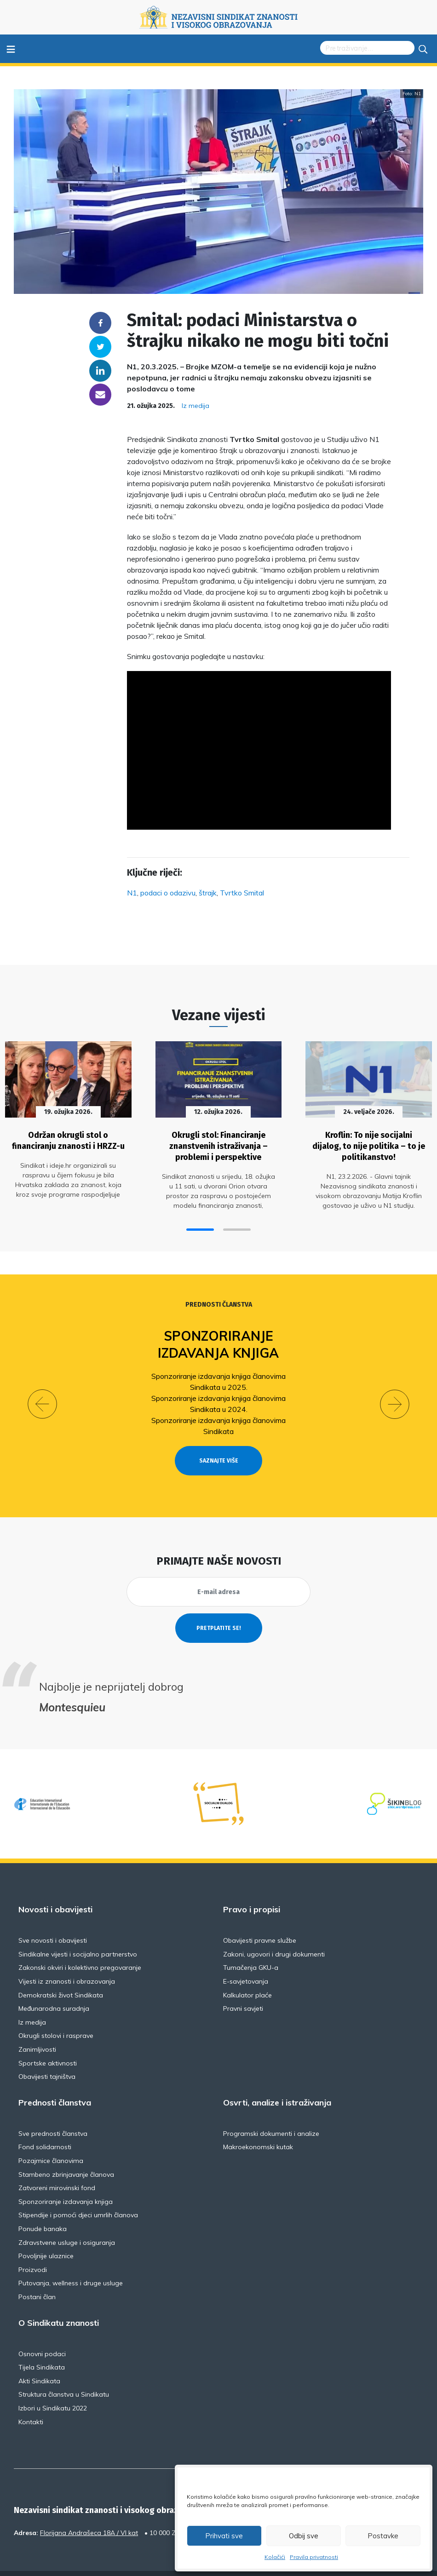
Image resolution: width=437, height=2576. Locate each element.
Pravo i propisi (251, 1889)
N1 (132, 892)
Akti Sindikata (39, 2360)
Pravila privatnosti (314, 2556)
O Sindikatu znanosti (58, 2302)
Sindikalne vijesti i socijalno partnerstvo (77, 1933)
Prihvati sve (224, 2535)
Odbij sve (303, 2535)
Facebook (100, 322)
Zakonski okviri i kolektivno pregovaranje (79, 1947)
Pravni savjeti (243, 1988)
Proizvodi (32, 2248)
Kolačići (274, 2556)
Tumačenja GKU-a (250, 1947)
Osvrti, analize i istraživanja (277, 2082)
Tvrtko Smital (242, 892)
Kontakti (30, 2401)
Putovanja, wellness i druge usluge (70, 2262)
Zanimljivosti (37, 2028)
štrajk (208, 892)
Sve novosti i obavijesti (52, 1920)
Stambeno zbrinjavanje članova (66, 2153)
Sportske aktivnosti (47, 2042)
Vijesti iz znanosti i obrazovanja (66, 1960)
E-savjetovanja (245, 1960)
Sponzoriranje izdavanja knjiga (218, 1340)
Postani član (37, 2276)
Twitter (100, 346)
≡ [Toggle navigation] (11, 48)
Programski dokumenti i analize (271, 2112)
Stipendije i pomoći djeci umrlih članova (78, 2194)
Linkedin (100, 370)
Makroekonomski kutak (258, 2126)
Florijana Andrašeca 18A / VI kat (89, 2511)
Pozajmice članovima (50, 2139)
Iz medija (195, 406)
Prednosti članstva (218, 1300)
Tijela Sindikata (41, 2346)
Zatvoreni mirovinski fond (56, 2167)
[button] (200, 1225)
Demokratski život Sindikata (60, 1974)
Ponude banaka (42, 2207)
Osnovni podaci (42, 2333)
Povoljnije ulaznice (46, 2235)
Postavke (383, 2535)
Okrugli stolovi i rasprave (55, 2015)
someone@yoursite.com (100, 394)
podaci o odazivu (168, 892)
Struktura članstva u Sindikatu (63, 2373)
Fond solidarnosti (44, 2126)
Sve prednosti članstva (52, 2112)
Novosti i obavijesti (55, 1889)
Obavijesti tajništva (46, 2056)
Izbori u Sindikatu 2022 (52, 2387)
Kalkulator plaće (247, 1974)
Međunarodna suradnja (53, 1988)
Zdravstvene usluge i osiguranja (66, 2221)
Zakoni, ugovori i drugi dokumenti (274, 1933)
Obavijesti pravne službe (259, 1920)
